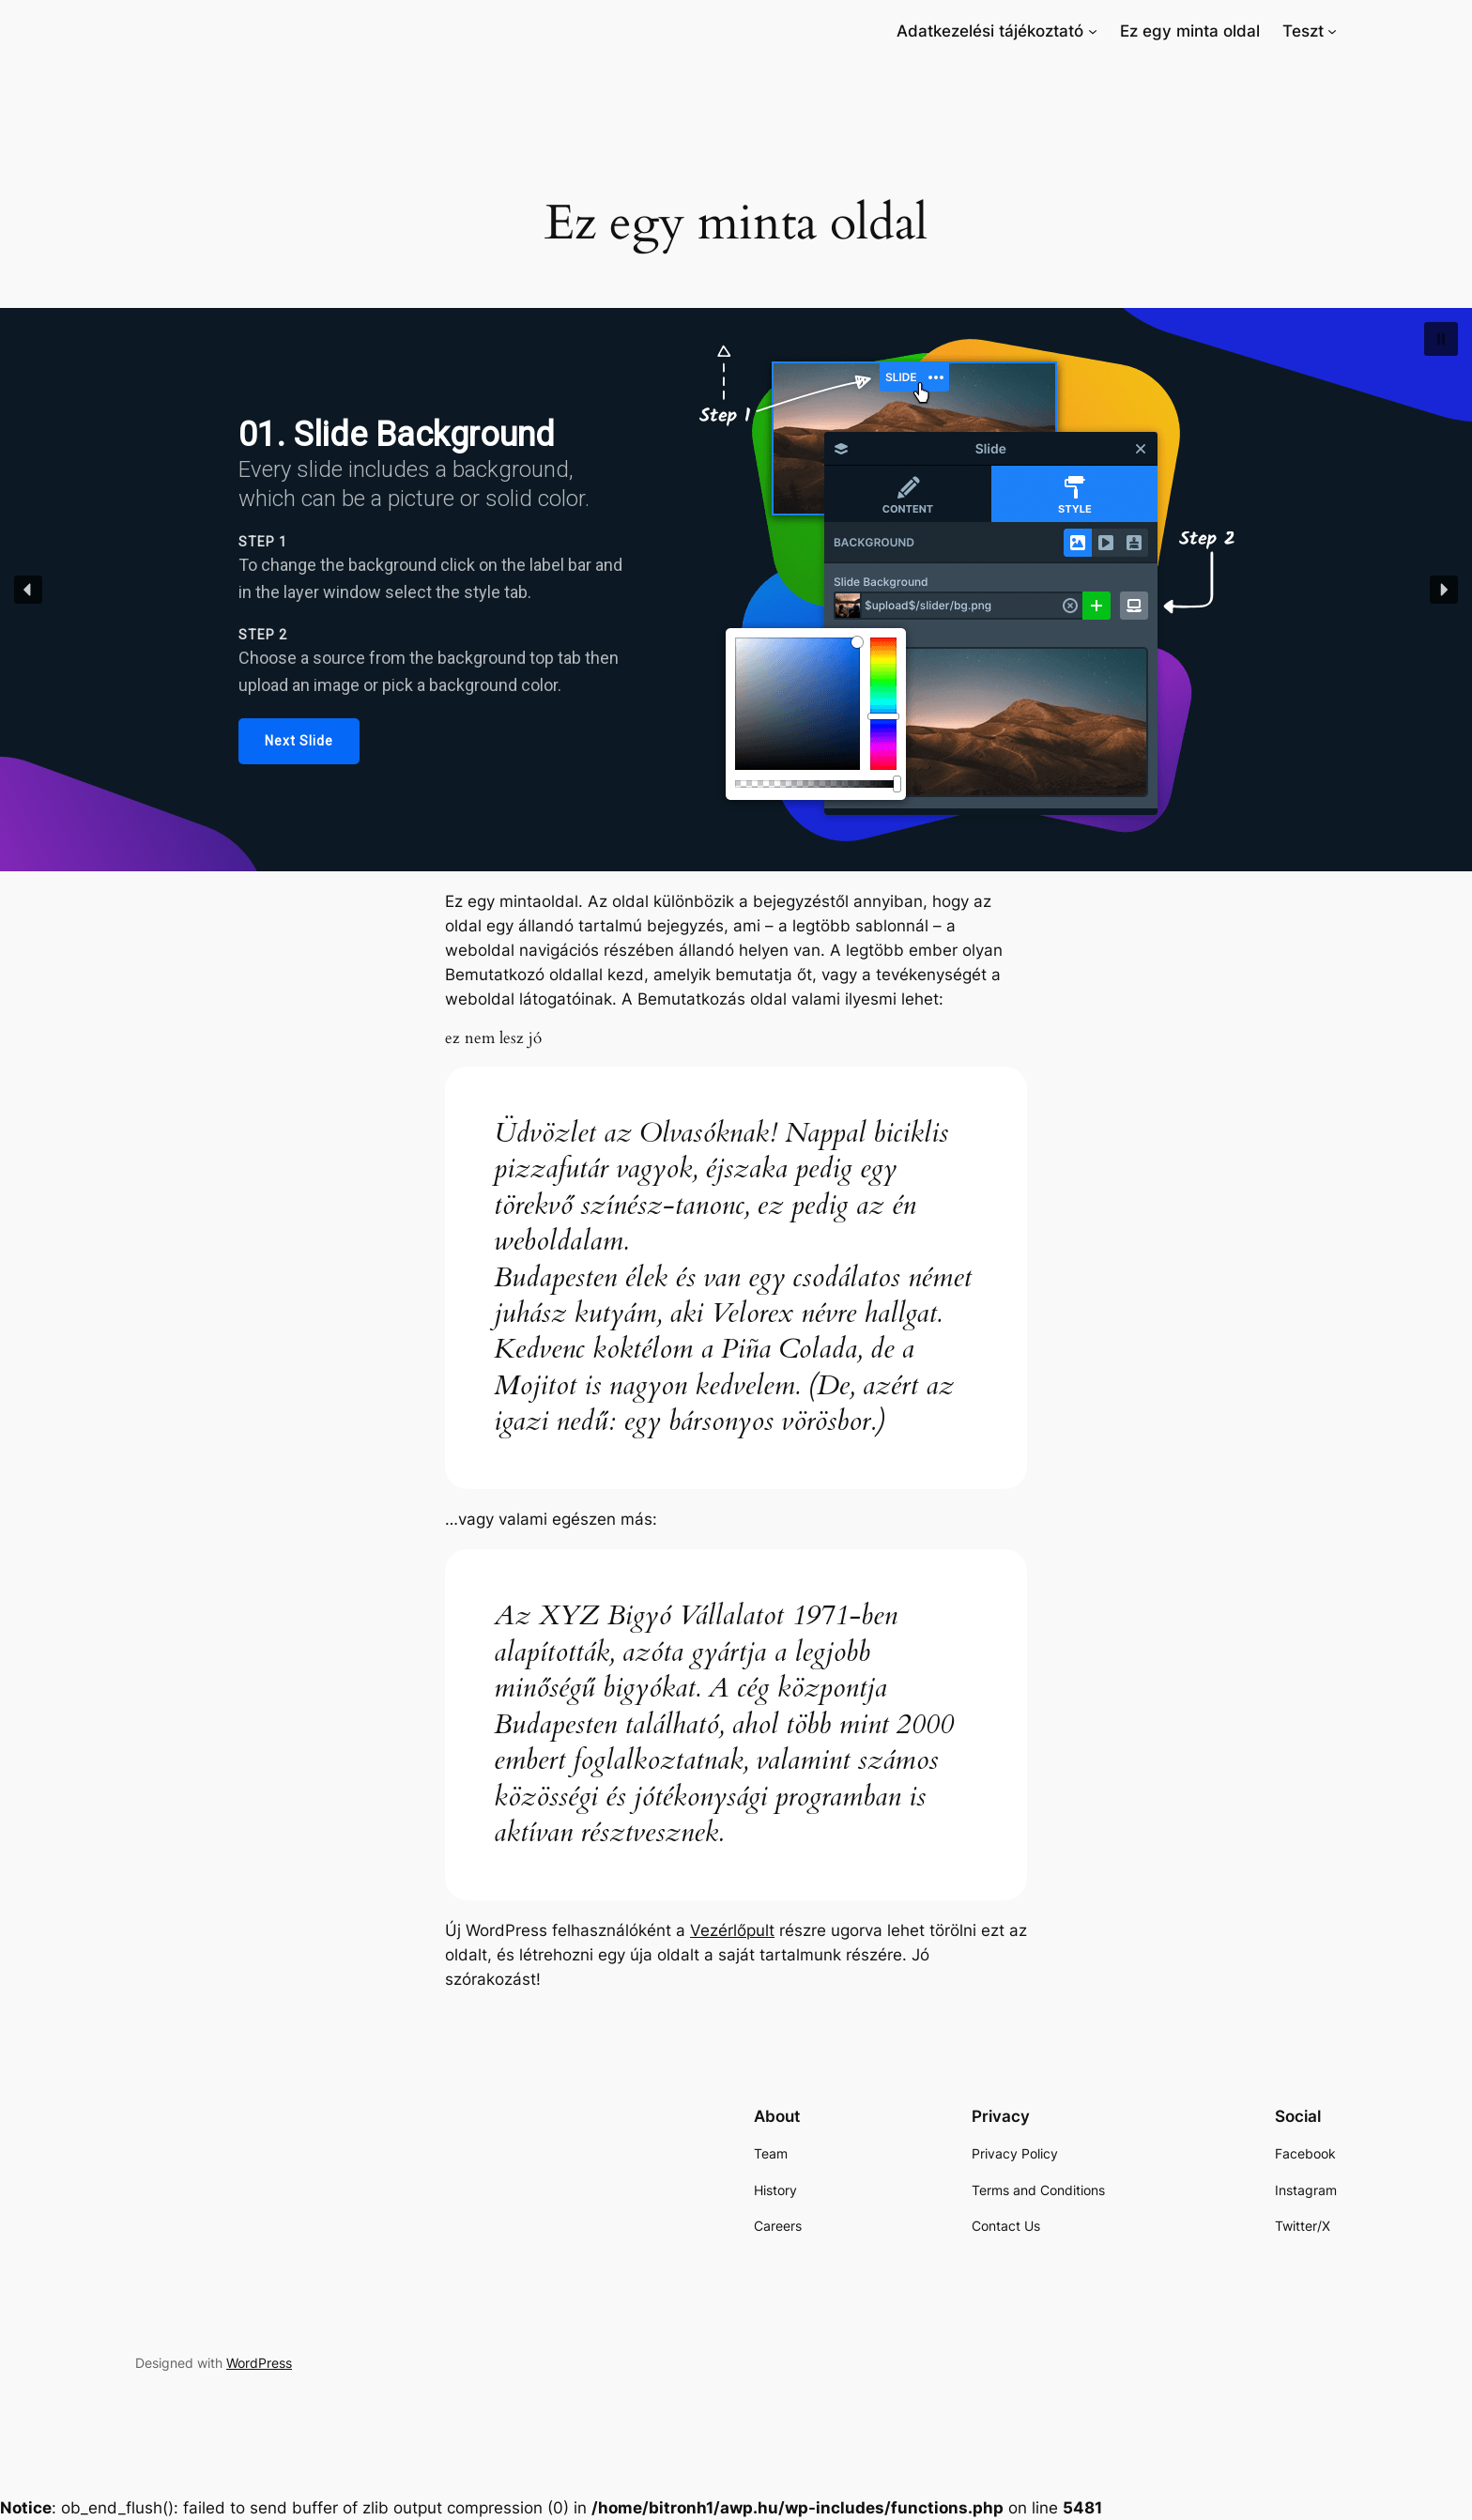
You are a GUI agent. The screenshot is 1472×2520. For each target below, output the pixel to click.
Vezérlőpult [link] (732, 1930)
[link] (990, 31)
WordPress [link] (259, 2363)
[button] (1441, 339)
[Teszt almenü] (1332, 31)
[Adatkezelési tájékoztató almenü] (1092, 31)
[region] (736, 589)
